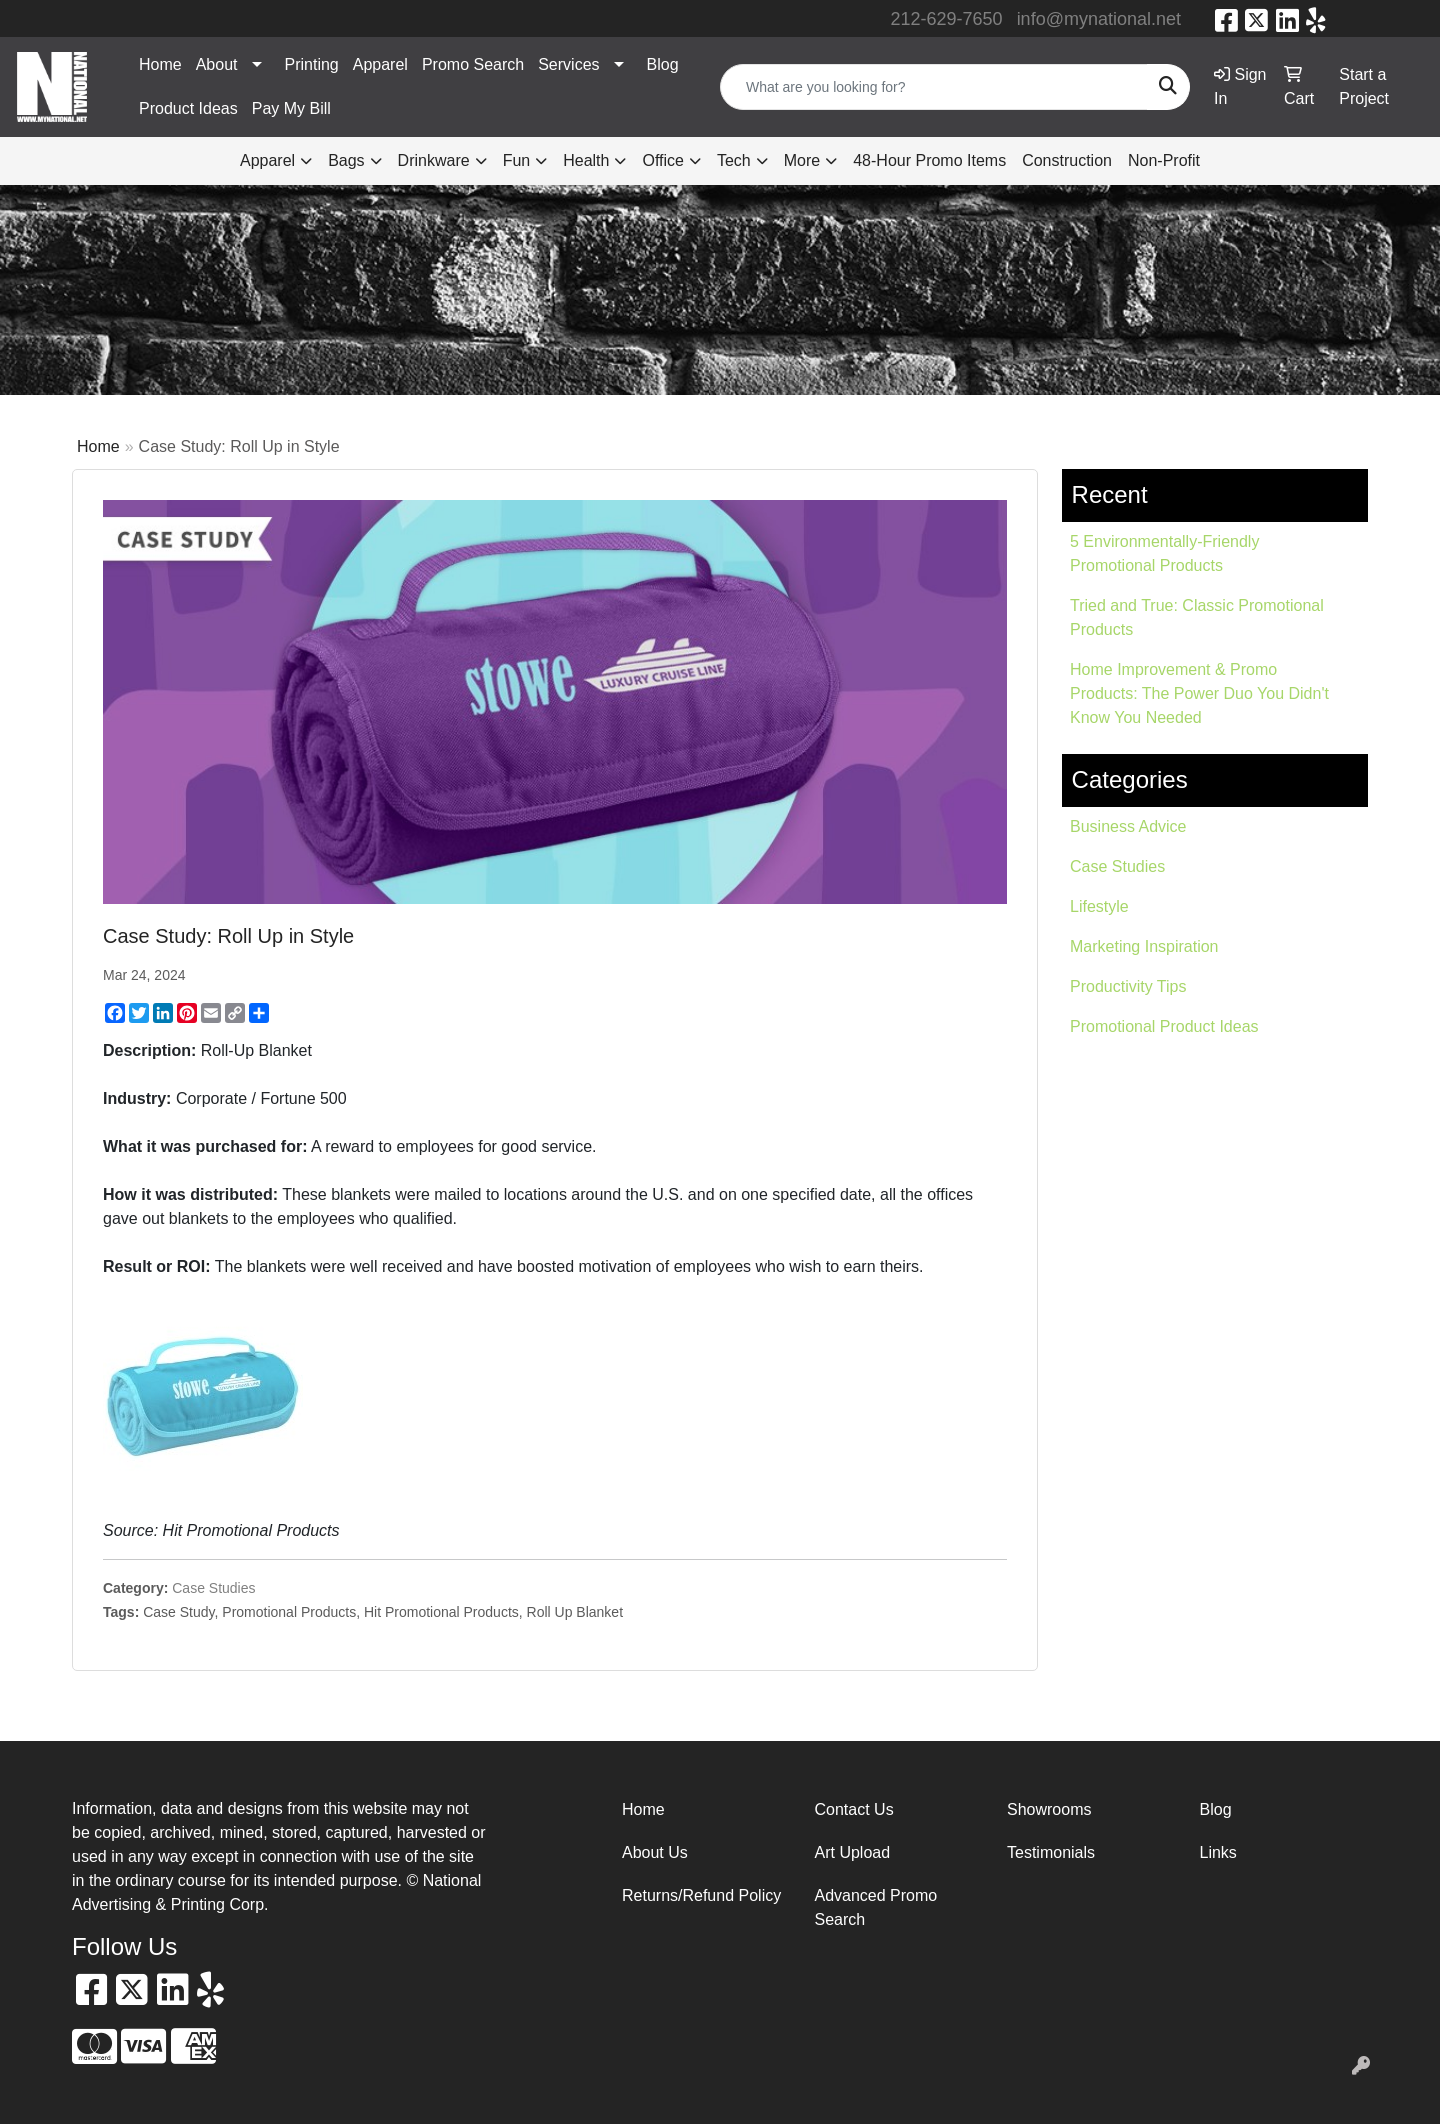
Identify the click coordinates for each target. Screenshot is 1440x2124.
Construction (1067, 160)
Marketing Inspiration (1144, 946)
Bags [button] (346, 160)
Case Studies (213, 1588)
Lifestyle (1099, 906)
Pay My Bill (291, 108)
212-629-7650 (947, 19)
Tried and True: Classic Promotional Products (1197, 617)
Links (1218, 1852)
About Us (655, 1852)
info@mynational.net (1099, 19)
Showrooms (1049, 1809)
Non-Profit (1164, 160)
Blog (663, 64)
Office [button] (663, 160)
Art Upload (853, 1852)
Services (568, 64)
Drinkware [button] (434, 160)
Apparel (380, 64)
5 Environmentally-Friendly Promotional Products (1164, 553)
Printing (312, 64)
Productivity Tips (1128, 986)
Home (160, 64)
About (217, 64)
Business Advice (1128, 826)
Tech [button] (734, 160)
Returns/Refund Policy (701, 1895)
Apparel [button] (267, 160)
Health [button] (586, 160)
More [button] (802, 160)
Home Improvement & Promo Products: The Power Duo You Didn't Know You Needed (1199, 693)
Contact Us (854, 1809)
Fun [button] (517, 160)
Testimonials (1051, 1852)
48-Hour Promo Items (929, 160)
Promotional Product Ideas (1164, 1026)
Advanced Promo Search (876, 1907)
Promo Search (473, 64)
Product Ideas (188, 108)
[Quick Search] (934, 87)
